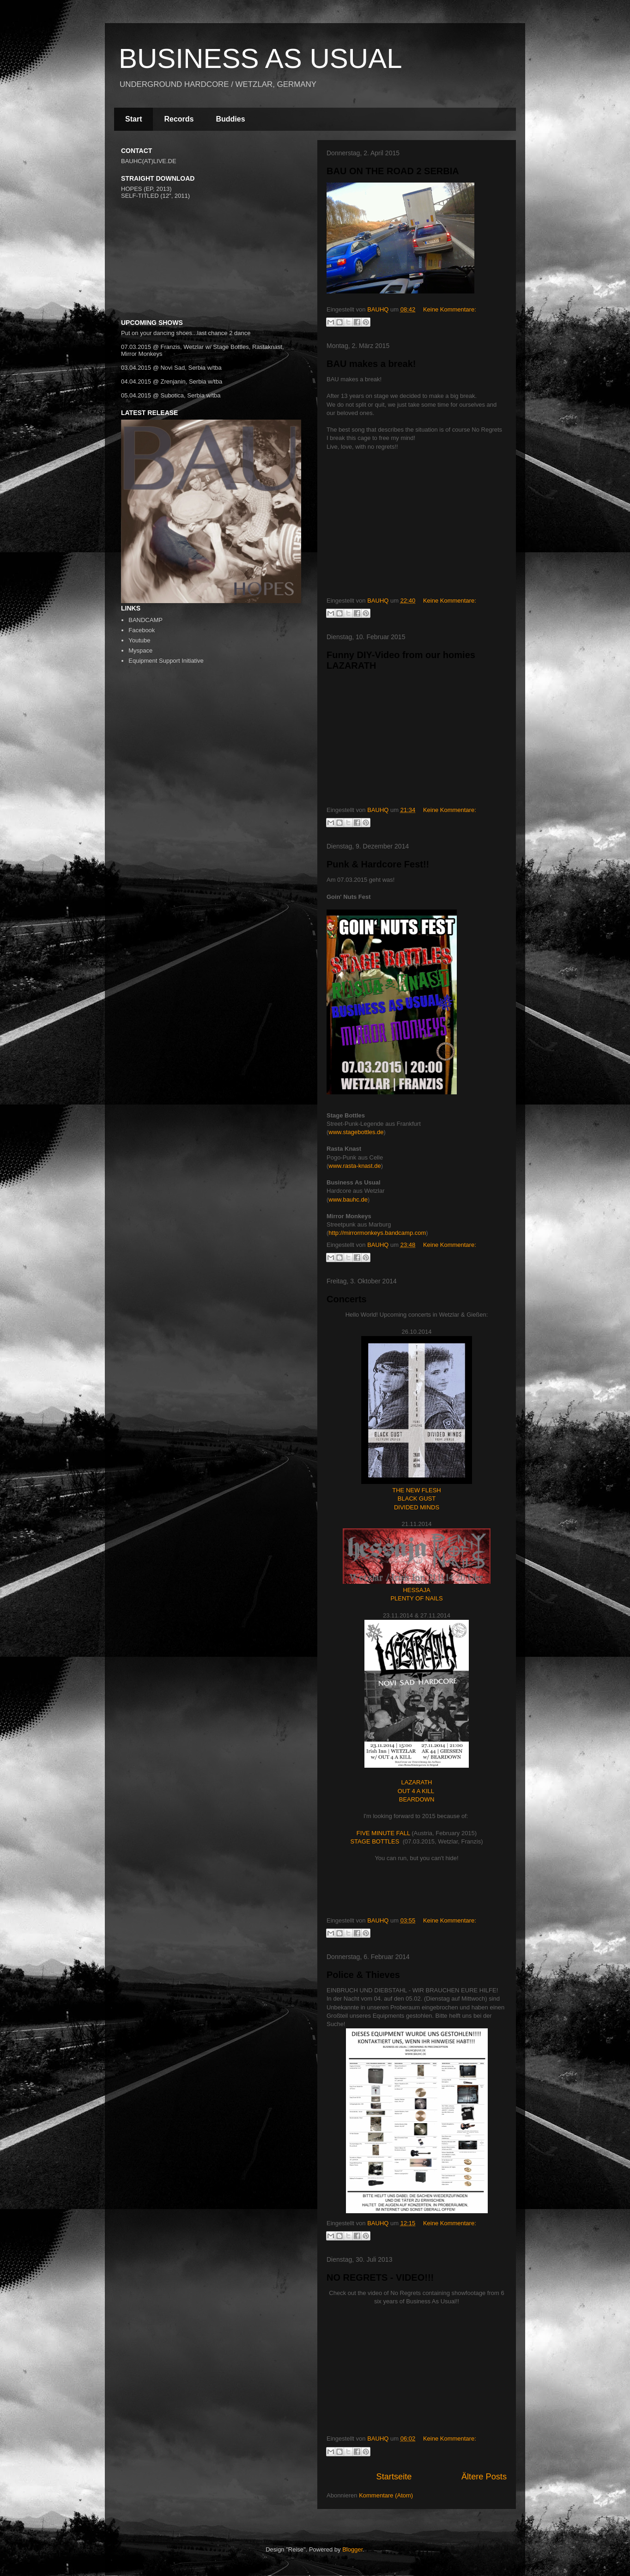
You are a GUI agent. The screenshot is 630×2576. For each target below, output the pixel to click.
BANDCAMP (145, 620)
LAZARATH (416, 1782)
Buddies (230, 119)
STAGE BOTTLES (374, 1841)
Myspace (140, 650)
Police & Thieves (363, 1975)
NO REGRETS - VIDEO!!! (380, 2277)
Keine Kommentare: (449, 309)
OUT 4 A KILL (416, 1791)
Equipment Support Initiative (166, 660)
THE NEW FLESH (416, 1490)
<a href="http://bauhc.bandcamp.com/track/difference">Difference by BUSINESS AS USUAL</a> (213, 232)
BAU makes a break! (371, 364)
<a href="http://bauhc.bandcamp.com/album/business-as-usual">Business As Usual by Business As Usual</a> (213, 285)
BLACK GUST (417, 1498)
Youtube (139, 640)
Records (179, 119)
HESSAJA (416, 1590)
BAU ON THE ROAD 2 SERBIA (393, 171)
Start (133, 119)
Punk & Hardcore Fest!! (378, 864)
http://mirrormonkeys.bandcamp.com (377, 1232)
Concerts (347, 1299)
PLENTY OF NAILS (416, 1598)
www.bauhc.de (348, 1199)
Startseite (394, 2476)
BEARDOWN (417, 1799)
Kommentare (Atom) (386, 2495)
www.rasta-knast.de (354, 1165)
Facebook (141, 630)
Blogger (352, 2549)
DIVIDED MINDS (416, 1507)
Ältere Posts (484, 2476)
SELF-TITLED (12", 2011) (155, 195)
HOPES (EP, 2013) (146, 188)
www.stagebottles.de (355, 1132)
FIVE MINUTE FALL (383, 1833)
